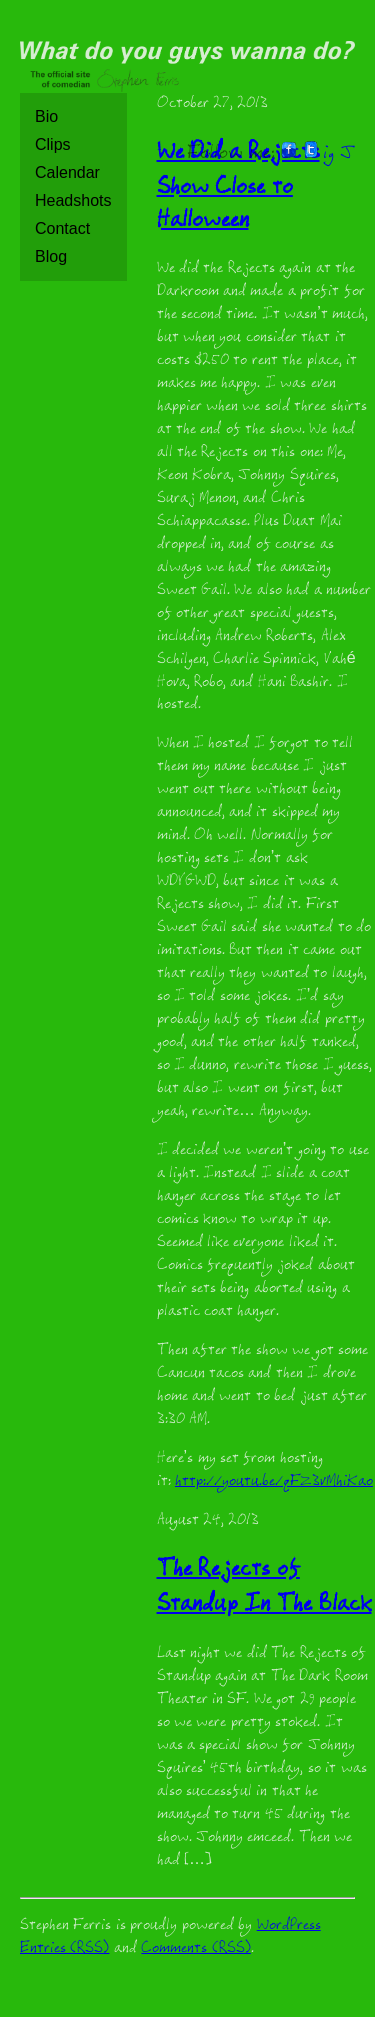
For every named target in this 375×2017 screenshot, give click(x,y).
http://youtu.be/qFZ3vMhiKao (274, 1482)
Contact (62, 228)
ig (328, 155)
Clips (53, 144)
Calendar (67, 172)
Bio (46, 116)
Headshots (73, 200)
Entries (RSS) (64, 1949)
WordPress (289, 1926)
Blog (51, 256)
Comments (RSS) (195, 1949)
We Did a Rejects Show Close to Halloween (238, 188)
